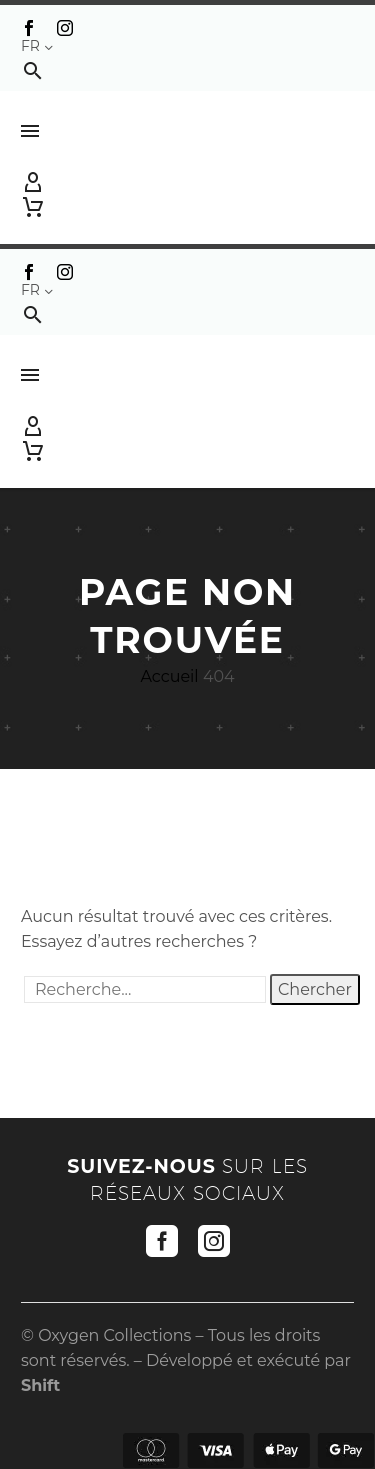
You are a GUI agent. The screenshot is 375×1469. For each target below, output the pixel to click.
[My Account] (187, 183)
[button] (33, 70)
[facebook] (162, 1241)
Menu (30, 131)
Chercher (315, 989)
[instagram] (214, 1241)
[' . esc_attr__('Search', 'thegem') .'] (145, 989)
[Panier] (33, 207)
